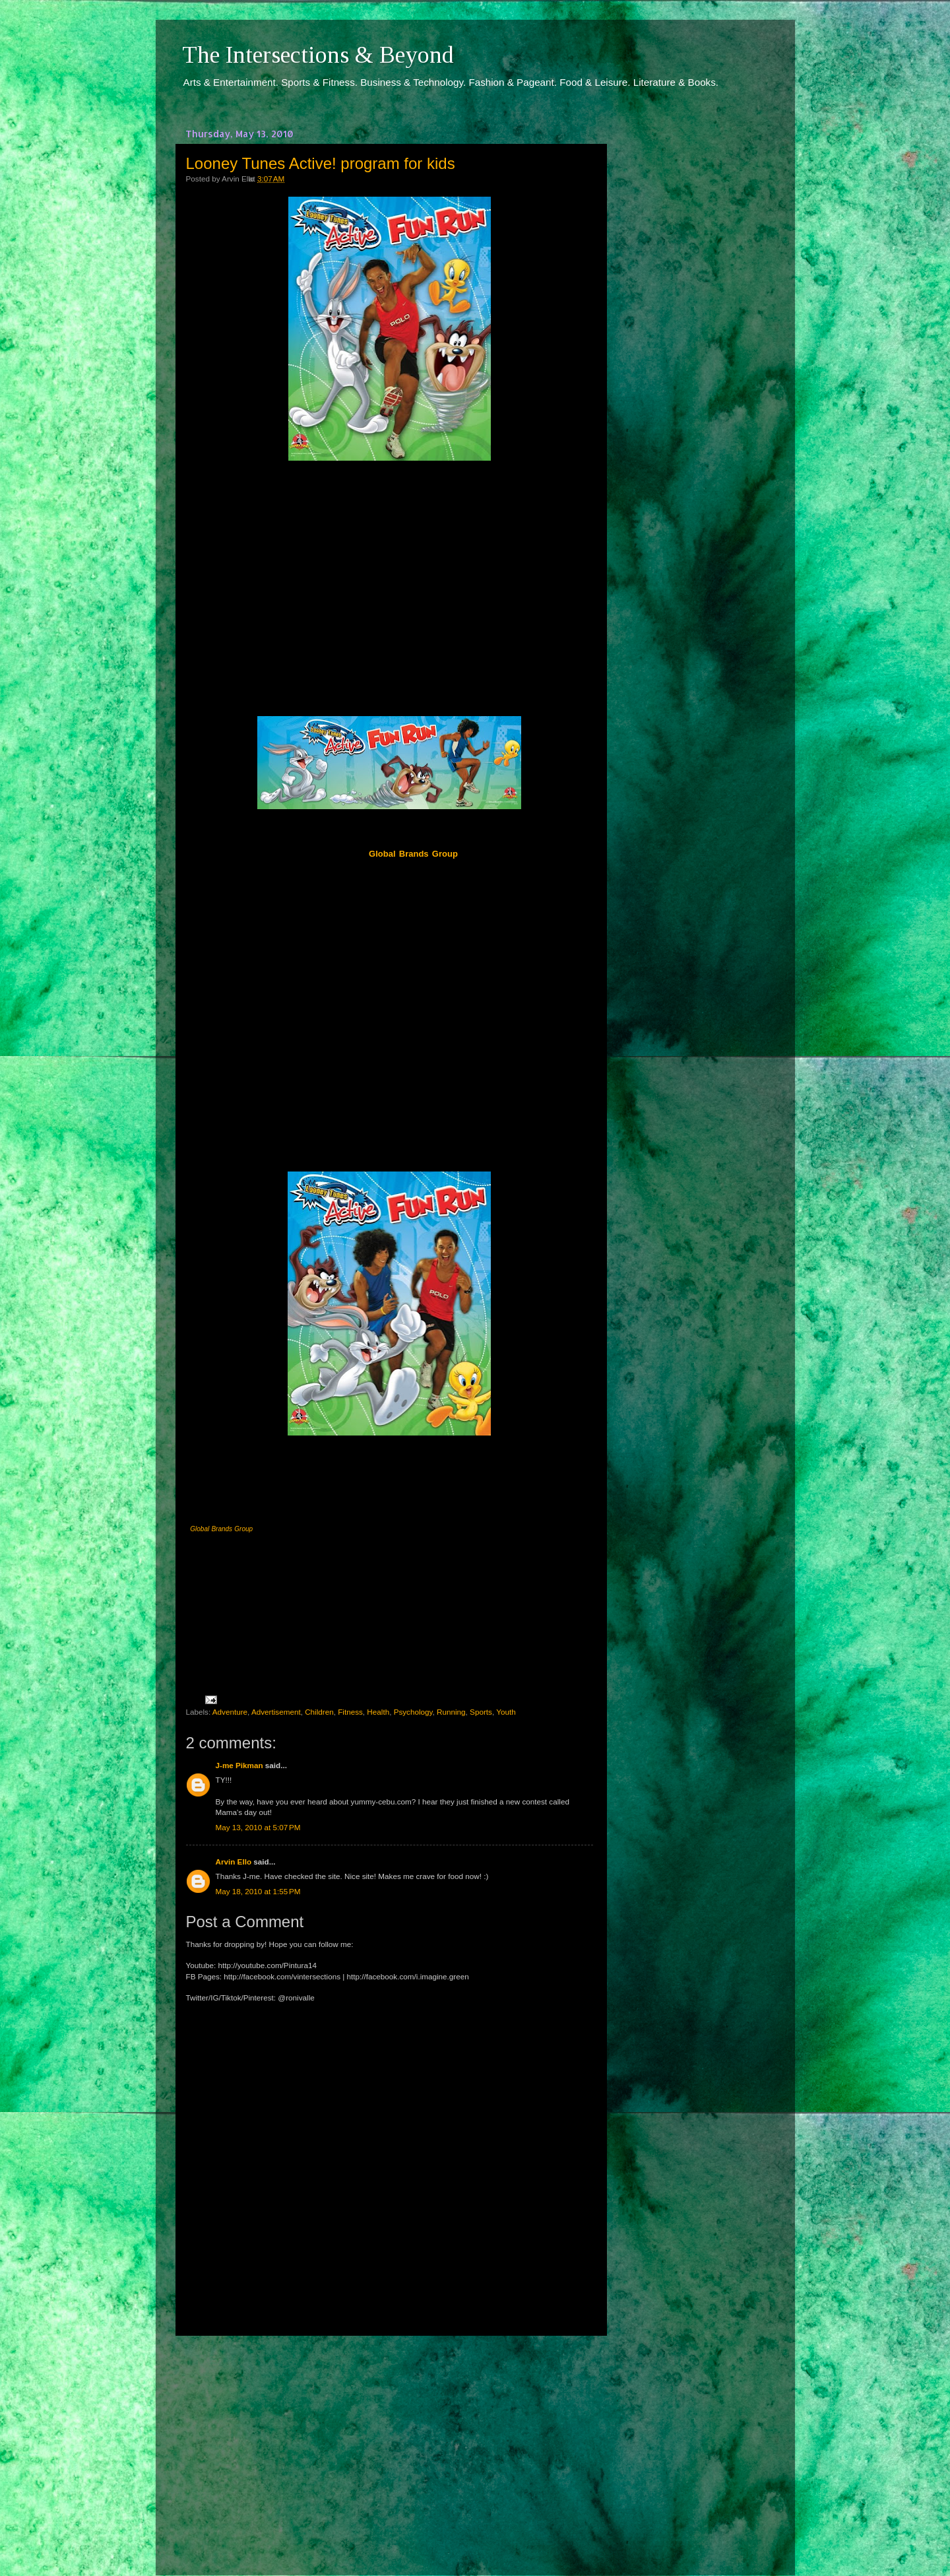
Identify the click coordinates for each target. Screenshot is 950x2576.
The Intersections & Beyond (318, 55)
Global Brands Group (221, 1529)
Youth (505, 1711)
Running (451, 1711)
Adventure (229, 1711)
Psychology (413, 1711)
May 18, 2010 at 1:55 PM (258, 1891)
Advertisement (276, 1711)
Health (378, 1711)
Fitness (350, 1711)
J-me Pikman (239, 1765)
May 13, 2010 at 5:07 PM (258, 1827)
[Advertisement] (389, 2443)
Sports (481, 1711)
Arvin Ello (234, 1861)
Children (319, 1711)
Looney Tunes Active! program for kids (320, 163)
